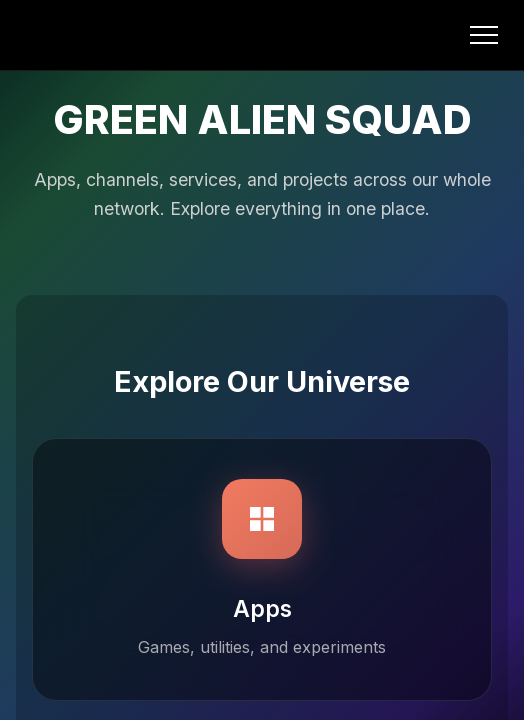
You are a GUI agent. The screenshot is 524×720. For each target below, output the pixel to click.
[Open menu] (484, 35)
